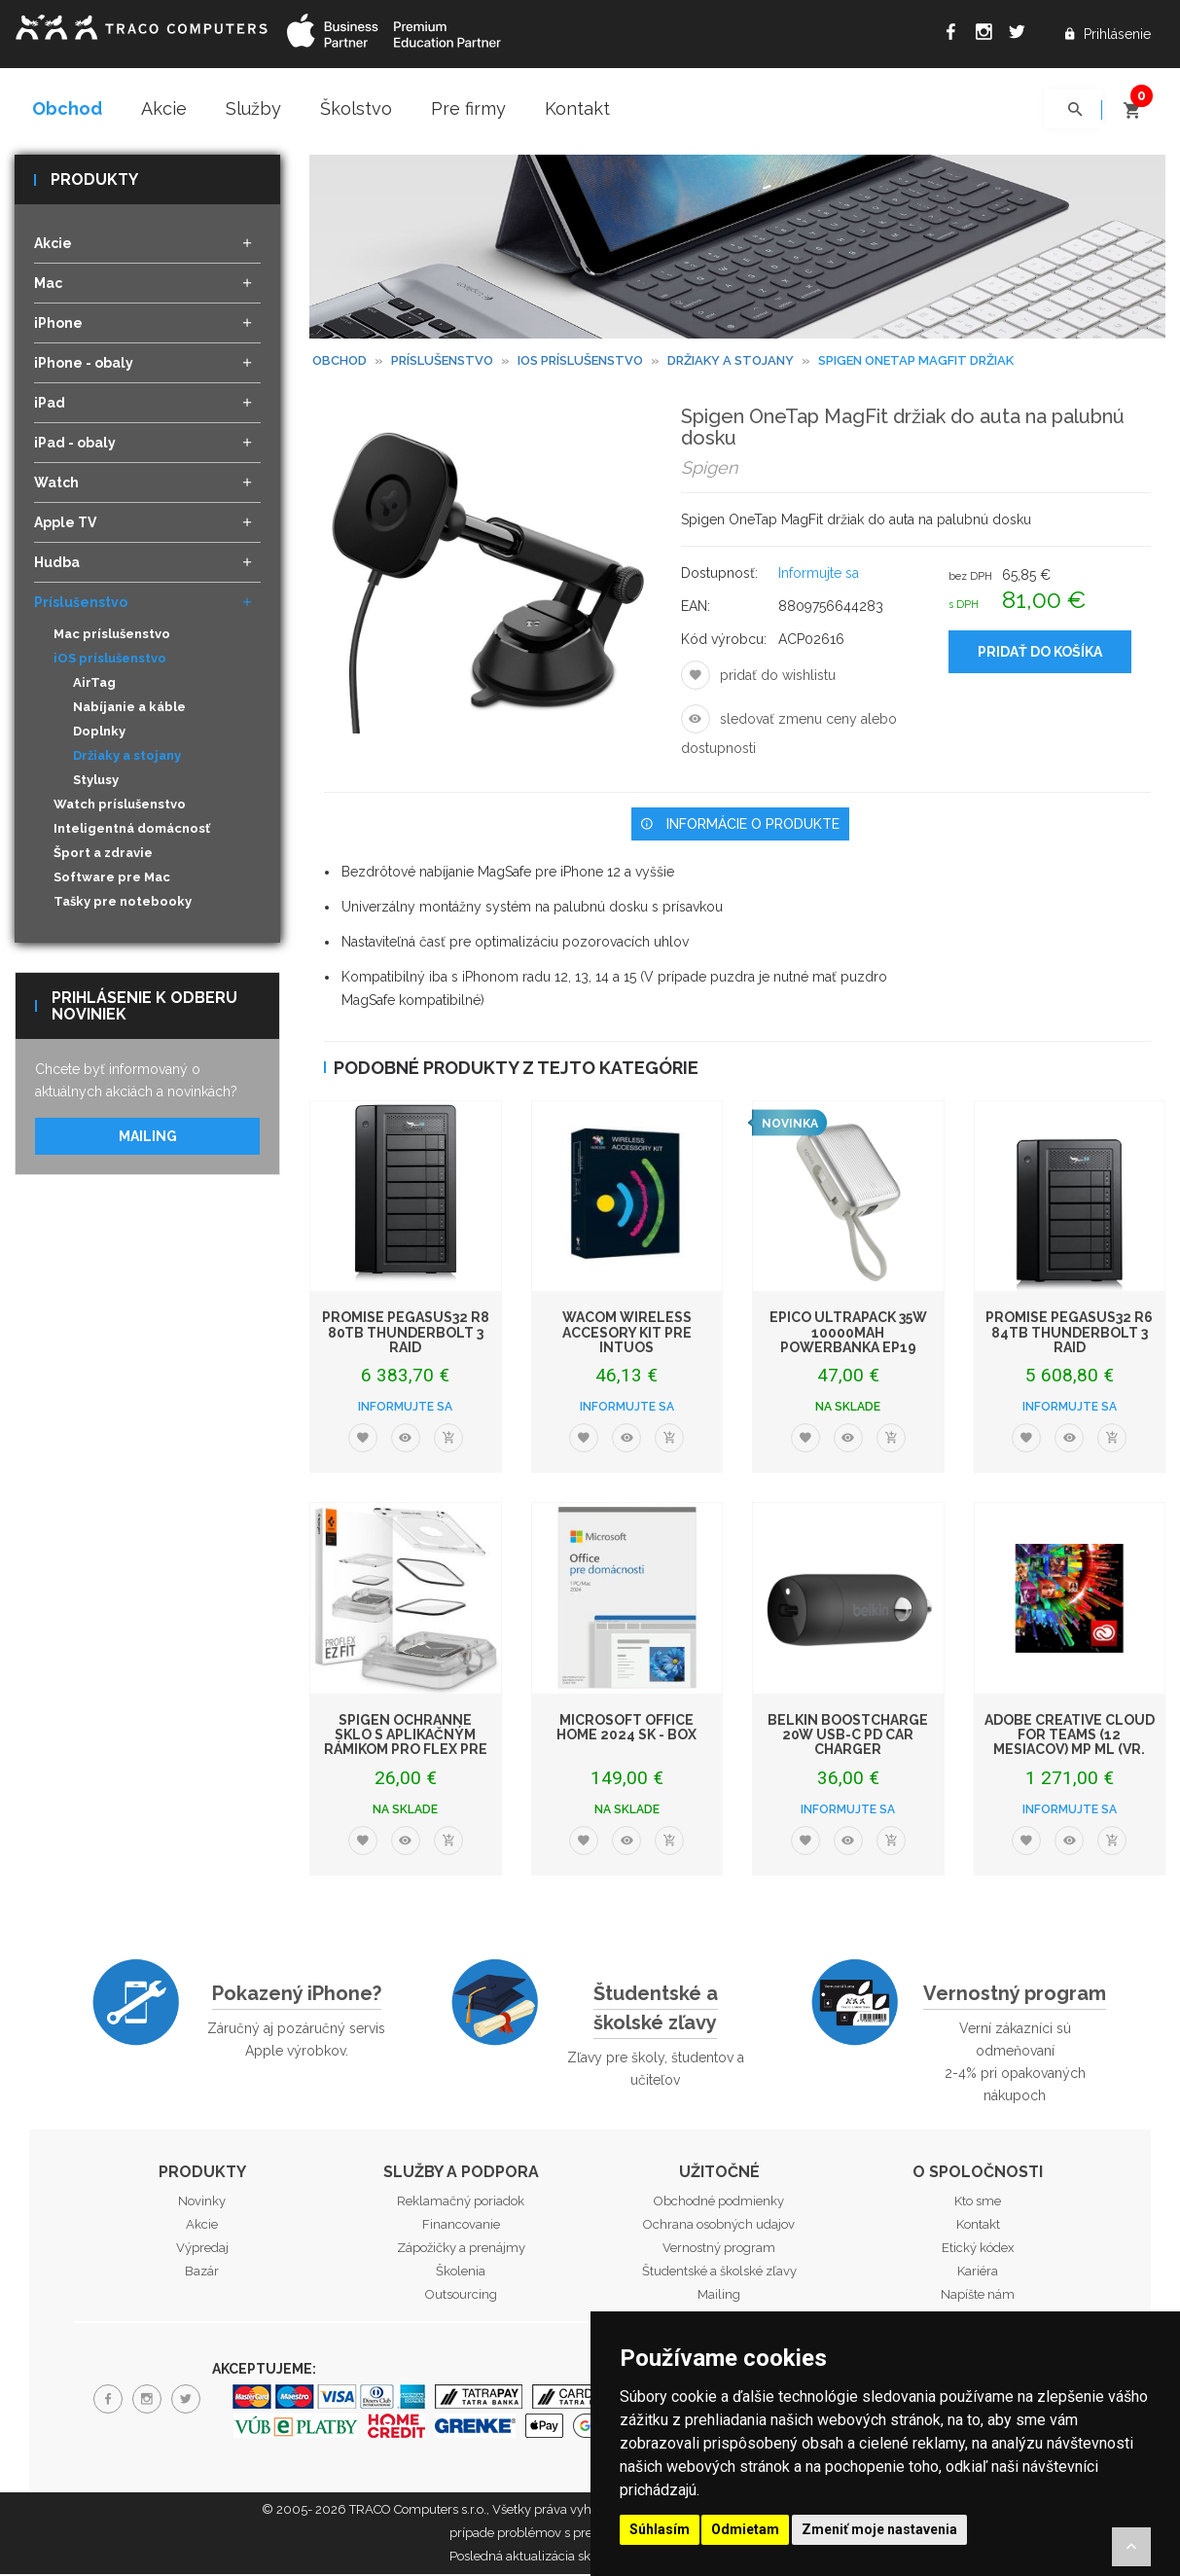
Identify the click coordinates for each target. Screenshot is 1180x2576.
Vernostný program (1014, 1994)
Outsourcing (461, 2296)
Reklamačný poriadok (460, 2203)
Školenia (460, 2273)
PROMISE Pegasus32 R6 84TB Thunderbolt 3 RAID (1069, 1334)
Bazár (202, 2273)
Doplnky (99, 733)
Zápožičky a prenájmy (461, 2249)
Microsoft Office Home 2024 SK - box (626, 1728)
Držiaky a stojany (127, 757)
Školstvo (356, 108)
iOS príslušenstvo (580, 362)
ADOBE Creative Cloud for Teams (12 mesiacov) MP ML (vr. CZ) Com (1069, 1743)
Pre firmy (468, 108)
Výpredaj (202, 2249)
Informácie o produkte (740, 825)
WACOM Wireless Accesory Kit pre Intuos (627, 1334)
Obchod (67, 108)
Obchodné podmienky (719, 2203)
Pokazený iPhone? (296, 1994)
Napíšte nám (978, 2296)
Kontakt (577, 108)
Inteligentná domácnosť (132, 830)
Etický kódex (978, 2249)
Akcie (164, 108)
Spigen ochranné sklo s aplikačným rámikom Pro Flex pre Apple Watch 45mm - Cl (405, 1743)
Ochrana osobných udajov (719, 2226)
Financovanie (461, 2226)
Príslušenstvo (442, 362)
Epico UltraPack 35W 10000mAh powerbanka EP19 (848, 1334)
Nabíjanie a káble (129, 708)
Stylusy (96, 781)
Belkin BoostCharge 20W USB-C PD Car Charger (848, 1736)
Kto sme (977, 2203)
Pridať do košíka (1040, 653)
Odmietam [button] (745, 2529)
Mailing (148, 1138)
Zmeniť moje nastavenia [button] (879, 2529)
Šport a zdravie (103, 854)
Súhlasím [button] (659, 2529)
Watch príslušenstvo (120, 806)
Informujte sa (818, 574)
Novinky (202, 2203)
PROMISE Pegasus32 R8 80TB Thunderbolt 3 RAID (405, 1334)
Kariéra (977, 2273)
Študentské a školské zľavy (655, 2009)
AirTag (94, 684)
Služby (253, 108)
